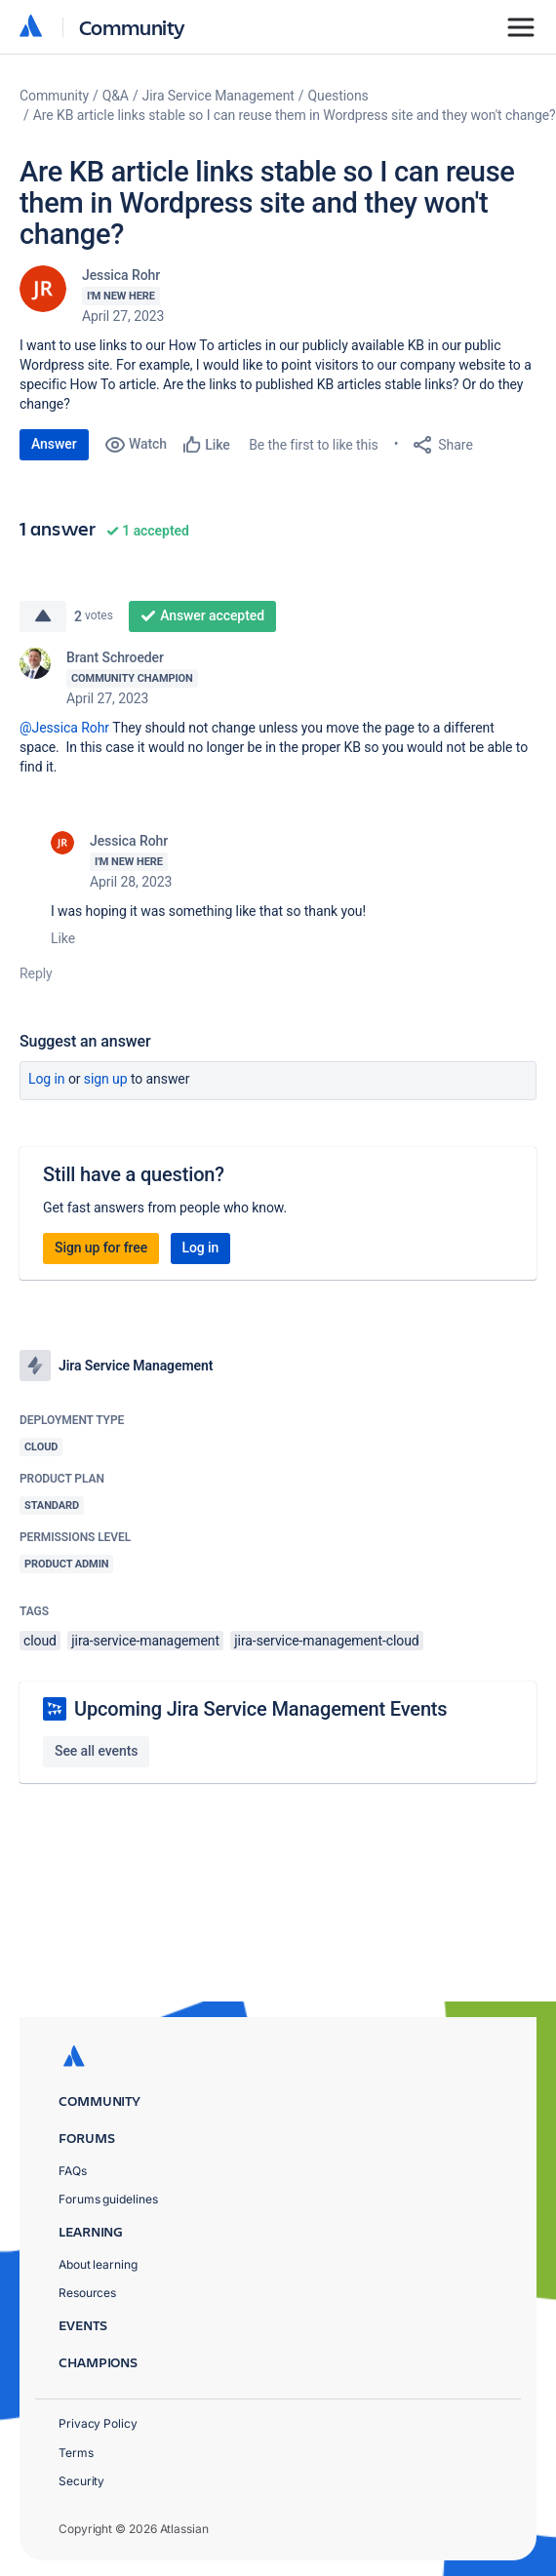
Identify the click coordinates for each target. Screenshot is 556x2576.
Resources (87, 2292)
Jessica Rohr (121, 275)
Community (132, 27)
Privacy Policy (98, 2423)
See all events (96, 1751)
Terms (76, 2452)
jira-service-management (145, 1640)
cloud (40, 1640)
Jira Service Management (218, 95)
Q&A (115, 95)
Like (63, 938)
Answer (54, 444)
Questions (338, 95)
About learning (98, 2264)
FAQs (73, 2170)
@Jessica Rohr (64, 727)
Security (81, 2481)
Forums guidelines (108, 2199)
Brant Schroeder (115, 657)
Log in (46, 1079)
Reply (36, 973)
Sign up (106, 1079)
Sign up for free (101, 1247)
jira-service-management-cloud (326, 1640)
